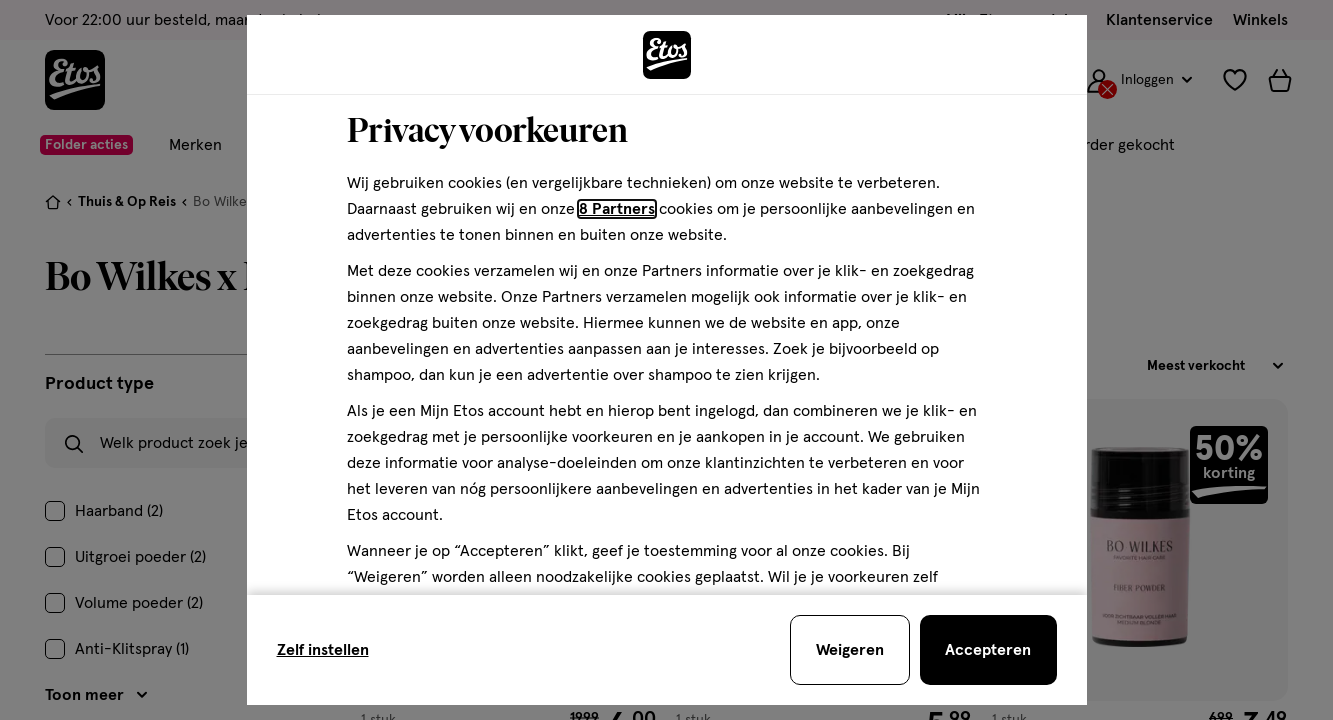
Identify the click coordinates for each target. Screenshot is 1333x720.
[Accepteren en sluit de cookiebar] (988, 650)
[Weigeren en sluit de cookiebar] (850, 650)
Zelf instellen (323, 650)
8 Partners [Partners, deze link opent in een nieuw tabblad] (617, 209)
